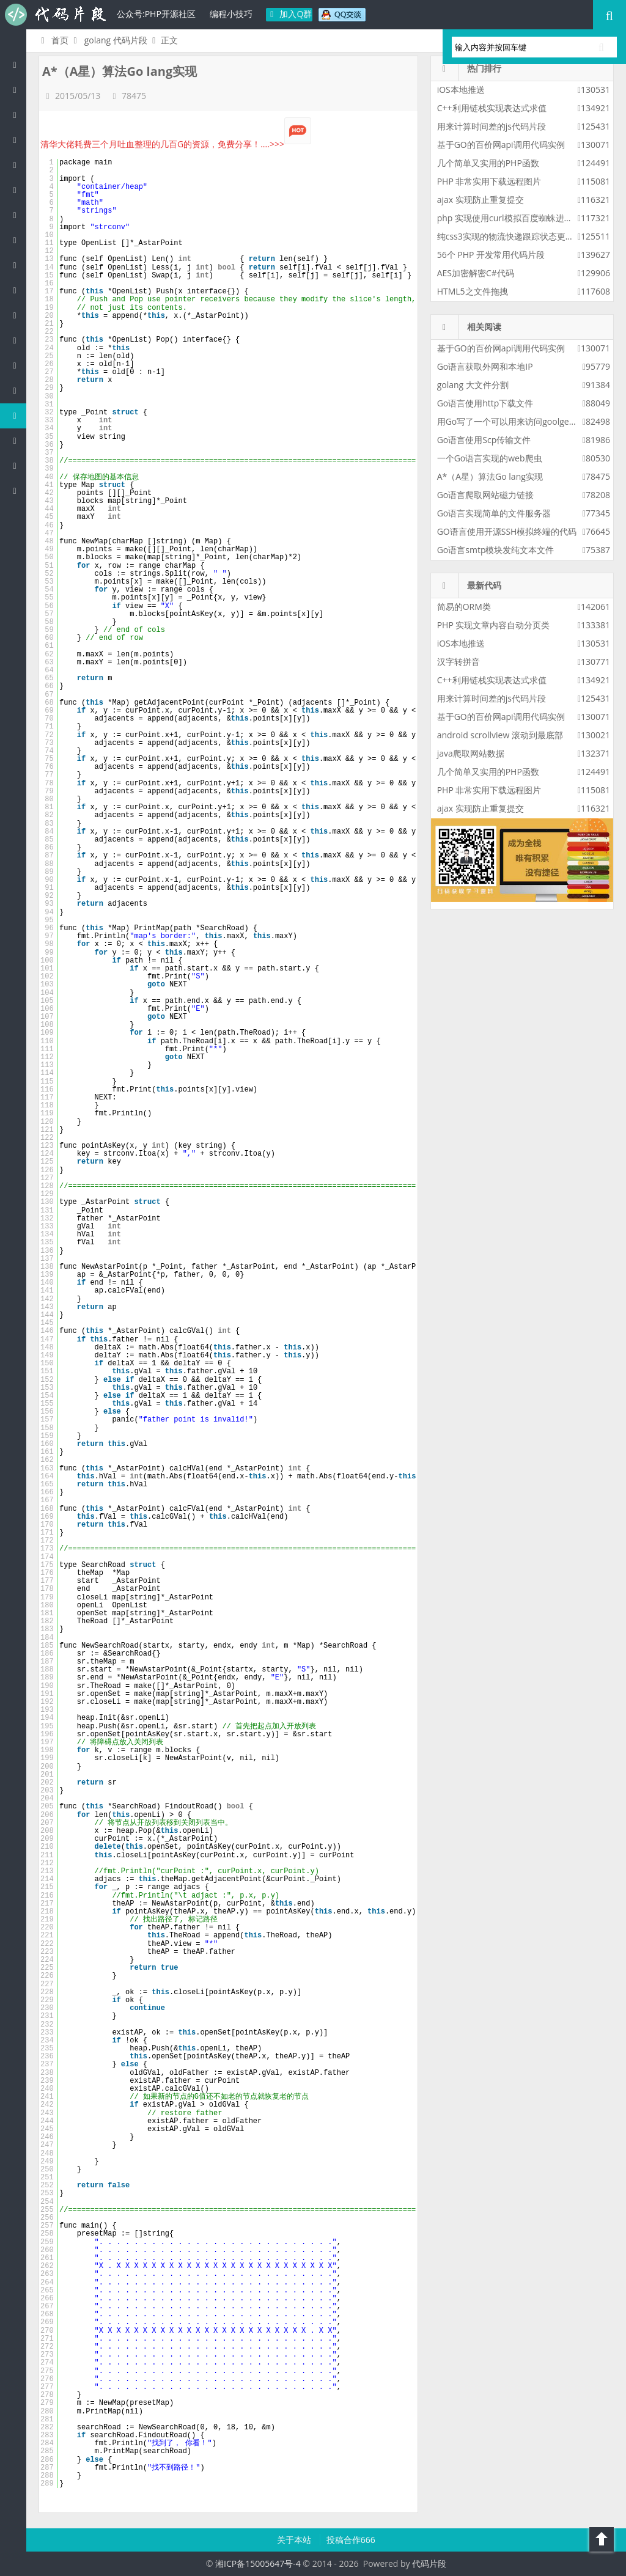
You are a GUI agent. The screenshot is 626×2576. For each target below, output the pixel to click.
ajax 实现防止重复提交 (480, 199)
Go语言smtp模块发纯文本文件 (495, 550)
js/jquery (17, 165)
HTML (17, 290)
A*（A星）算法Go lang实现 (490, 476)
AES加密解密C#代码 (475, 273)
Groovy (17, 340)
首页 (52, 40)
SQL (17, 365)
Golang (17, 415)
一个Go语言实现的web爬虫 (489, 458)
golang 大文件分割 (473, 385)
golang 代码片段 (115, 40)
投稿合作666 (350, 2539)
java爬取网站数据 (470, 753)
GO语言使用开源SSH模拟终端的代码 (507, 531)
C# (17, 190)
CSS (17, 315)
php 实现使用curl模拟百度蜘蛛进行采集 (513, 218)
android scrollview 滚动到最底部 (500, 735)
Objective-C (17, 465)
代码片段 (55, 14)
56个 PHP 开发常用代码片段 (491, 254)
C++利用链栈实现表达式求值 (492, 108)
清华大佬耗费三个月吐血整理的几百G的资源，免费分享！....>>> (175, 144)
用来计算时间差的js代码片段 (491, 126)
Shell (17, 440)
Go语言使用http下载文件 (485, 403)
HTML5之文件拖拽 (472, 291)
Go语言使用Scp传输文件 (484, 440)
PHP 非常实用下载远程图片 (489, 181)
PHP (17, 89)
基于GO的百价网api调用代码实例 (501, 144)
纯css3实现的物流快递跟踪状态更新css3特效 (522, 236)
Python (17, 240)
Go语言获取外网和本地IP (485, 366)
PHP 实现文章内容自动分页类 (493, 625)
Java (17, 114)
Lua (17, 390)
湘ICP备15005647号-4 (258, 2563)
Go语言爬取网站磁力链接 (485, 495)
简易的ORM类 (464, 606)
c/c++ (17, 139)
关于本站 (295, 2539)
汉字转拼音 (458, 661)
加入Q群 (289, 14)
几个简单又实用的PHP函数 (488, 163)
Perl (17, 215)
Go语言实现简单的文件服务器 (494, 513)
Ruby (17, 265)
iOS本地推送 (461, 89)
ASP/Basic (17, 490)
